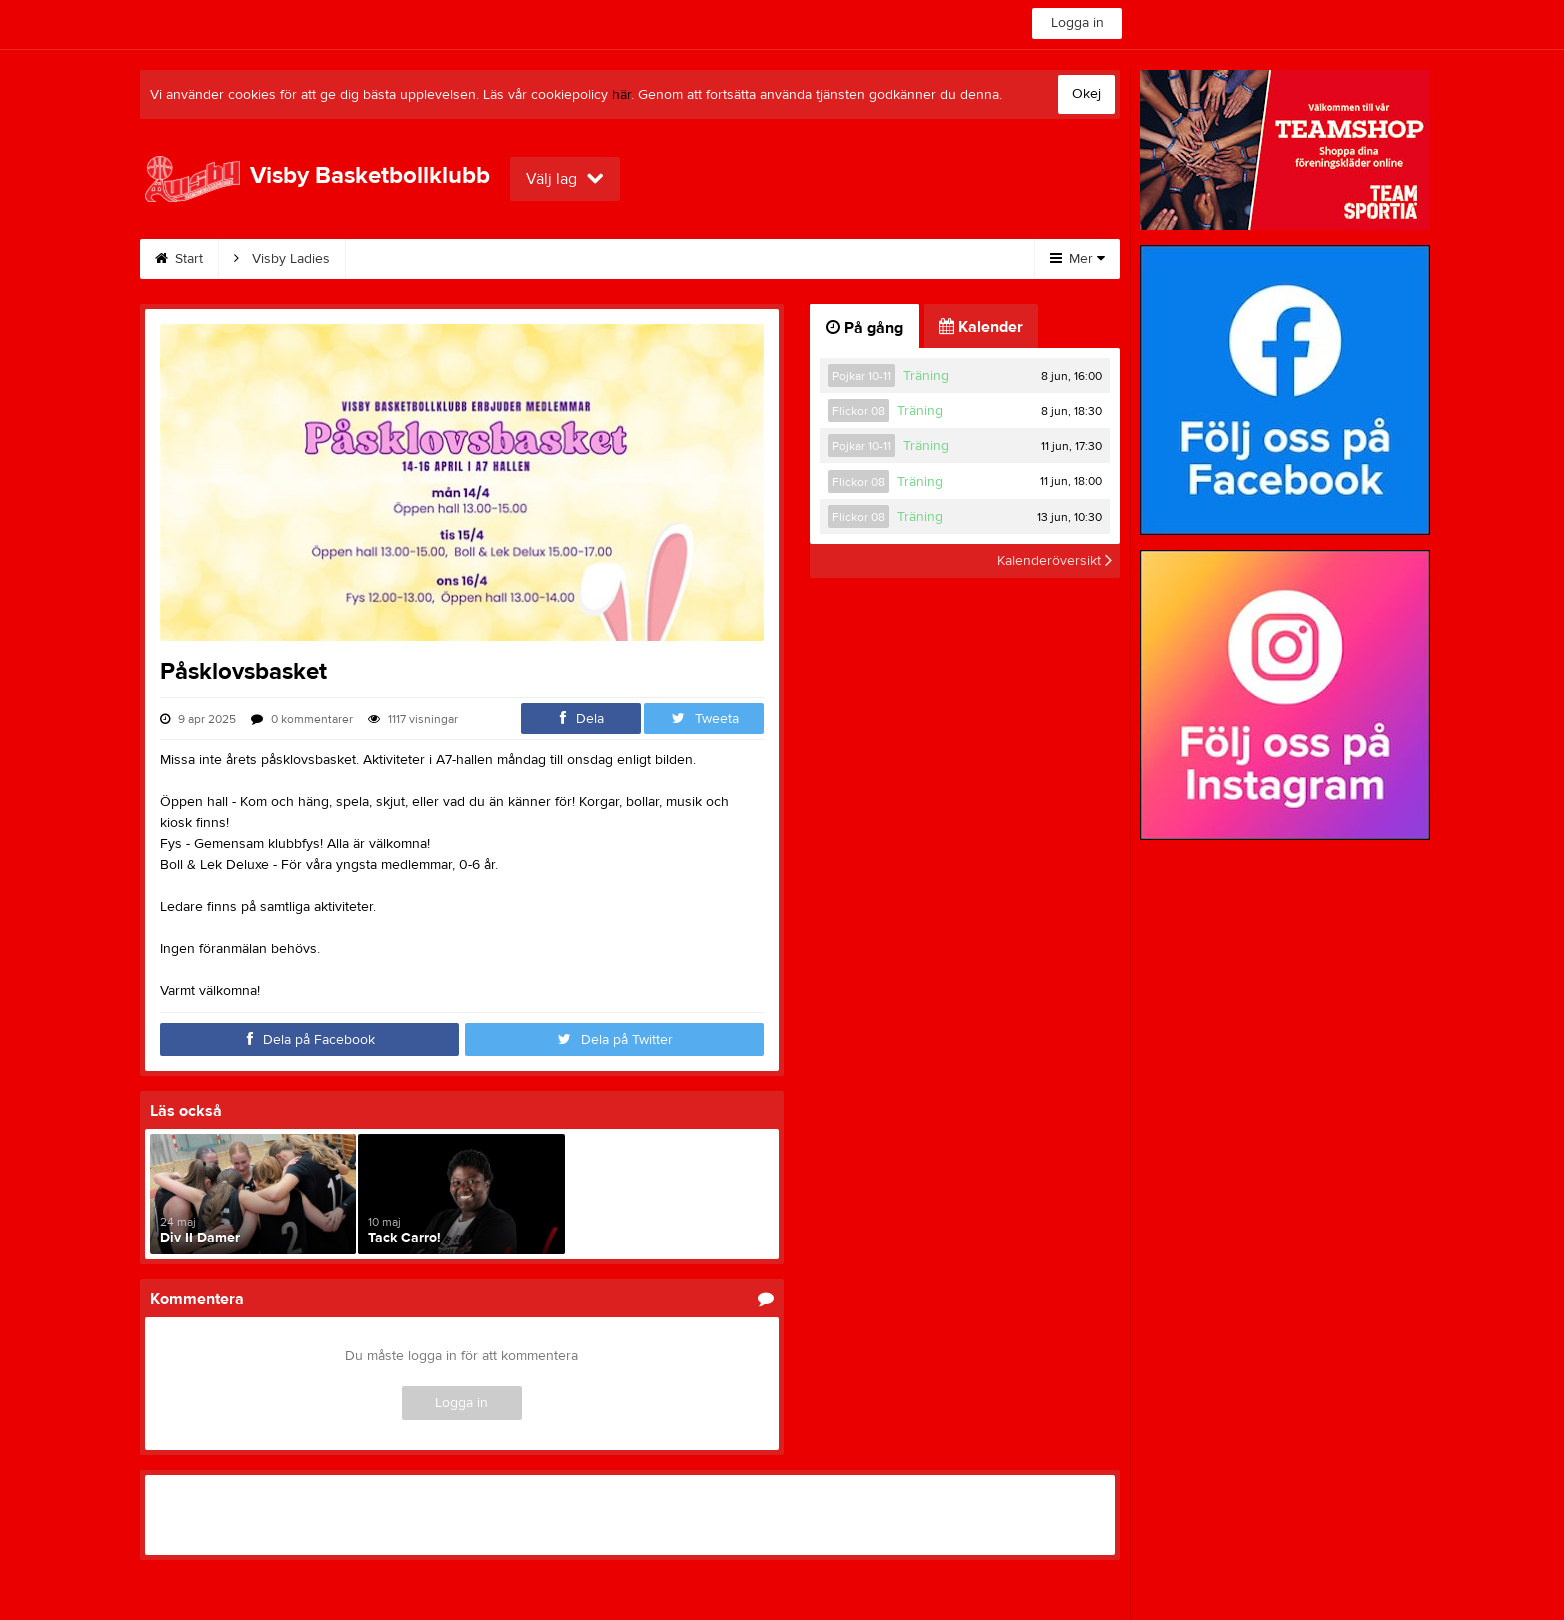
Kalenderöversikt (1054, 561)
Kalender (398, 259)
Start (179, 259)
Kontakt (760, 259)
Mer (1077, 259)
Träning (926, 376)
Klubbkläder (868, 259)
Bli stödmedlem (640, 259)
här (621, 95)
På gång (864, 328)
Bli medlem (510, 259)
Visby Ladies (282, 259)
